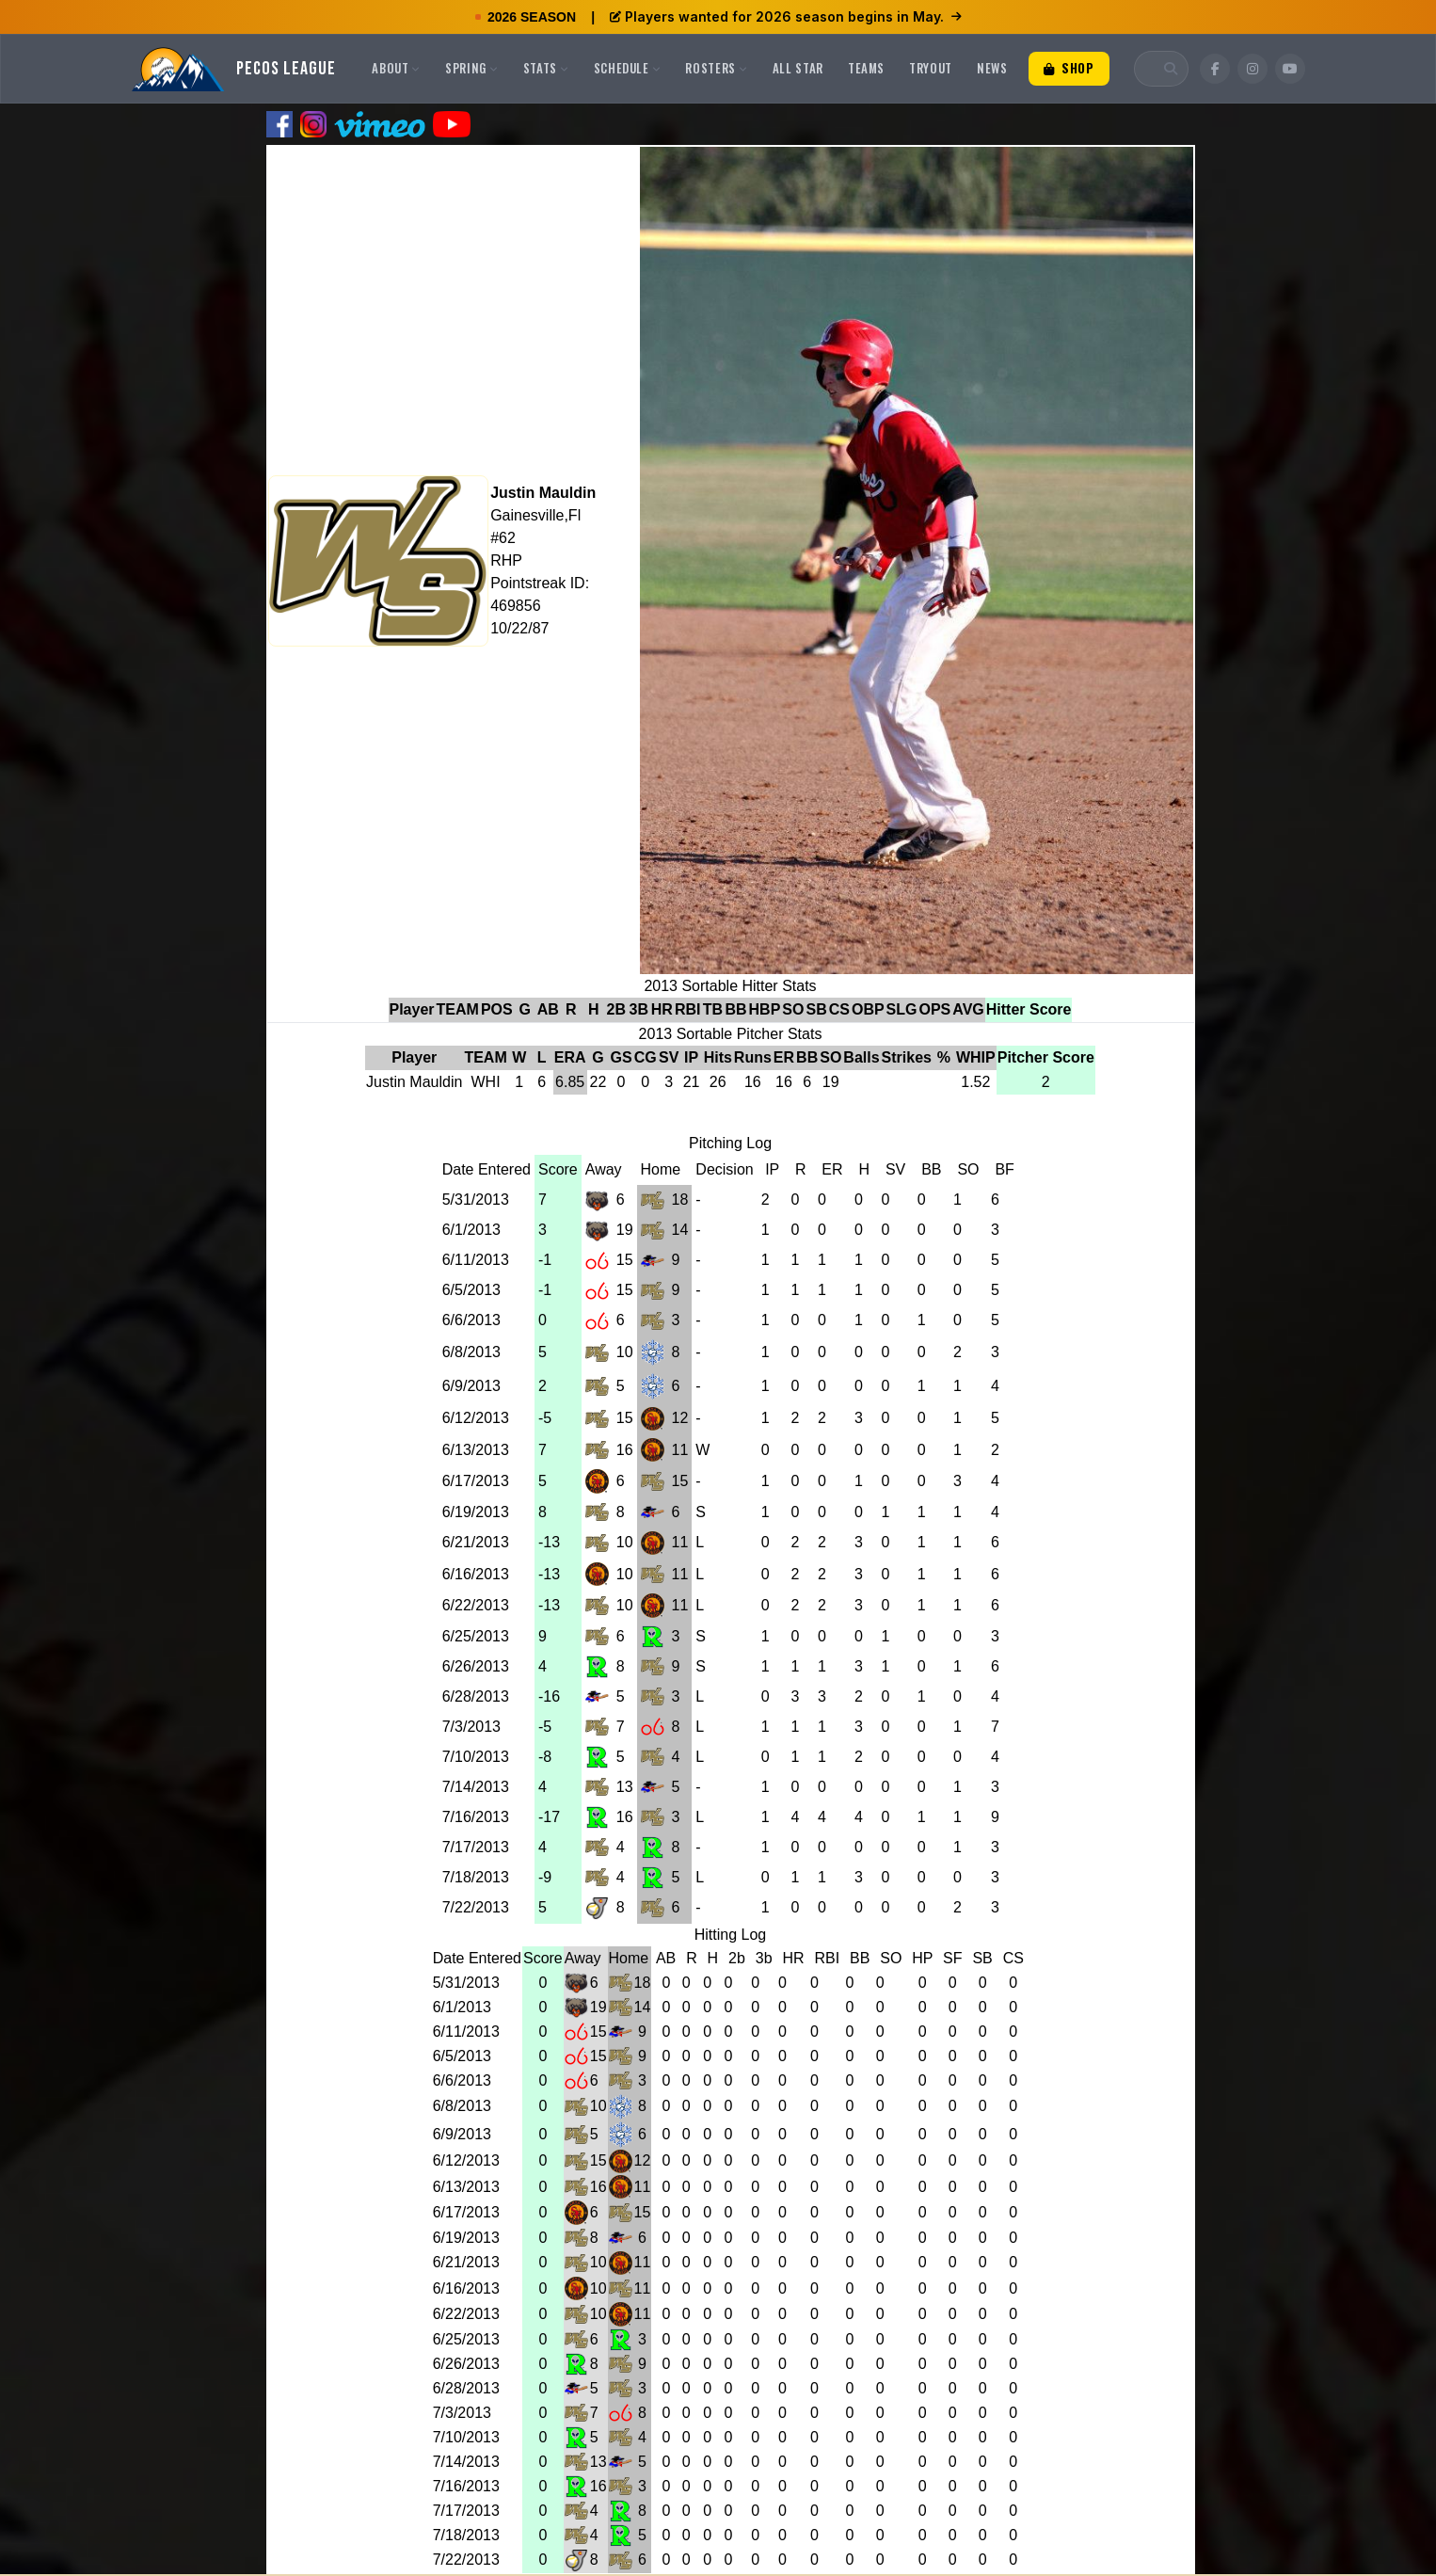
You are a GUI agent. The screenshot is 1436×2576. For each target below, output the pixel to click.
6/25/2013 (475, 1636)
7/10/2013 (475, 1757)
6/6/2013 (471, 1320)
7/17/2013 (475, 1847)
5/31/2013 (475, 1200)
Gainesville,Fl (535, 515)
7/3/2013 (471, 1727)
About (396, 67)
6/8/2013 (471, 1352)
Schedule (628, 67)
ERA (570, 1057)
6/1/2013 (471, 1230)
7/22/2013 (475, 1907)
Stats (546, 67)
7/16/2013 (475, 1817)
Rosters (716, 67)
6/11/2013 (475, 1260)
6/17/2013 (475, 1481)
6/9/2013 (471, 1386)
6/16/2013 (475, 1574)
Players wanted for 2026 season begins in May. (786, 16)
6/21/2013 (475, 1542)
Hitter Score (1029, 1009)
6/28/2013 (475, 1696)
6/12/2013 (475, 1418)
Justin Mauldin (543, 493)
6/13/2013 (475, 1450)
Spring (472, 67)
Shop (1069, 67)
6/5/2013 (471, 1290)
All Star (798, 67)
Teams (866, 67)
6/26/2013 (475, 1666)
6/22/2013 (475, 1605)
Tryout (930, 67)
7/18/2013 (475, 1877)
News (992, 67)
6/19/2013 (475, 1512)
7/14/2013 (475, 1787)
